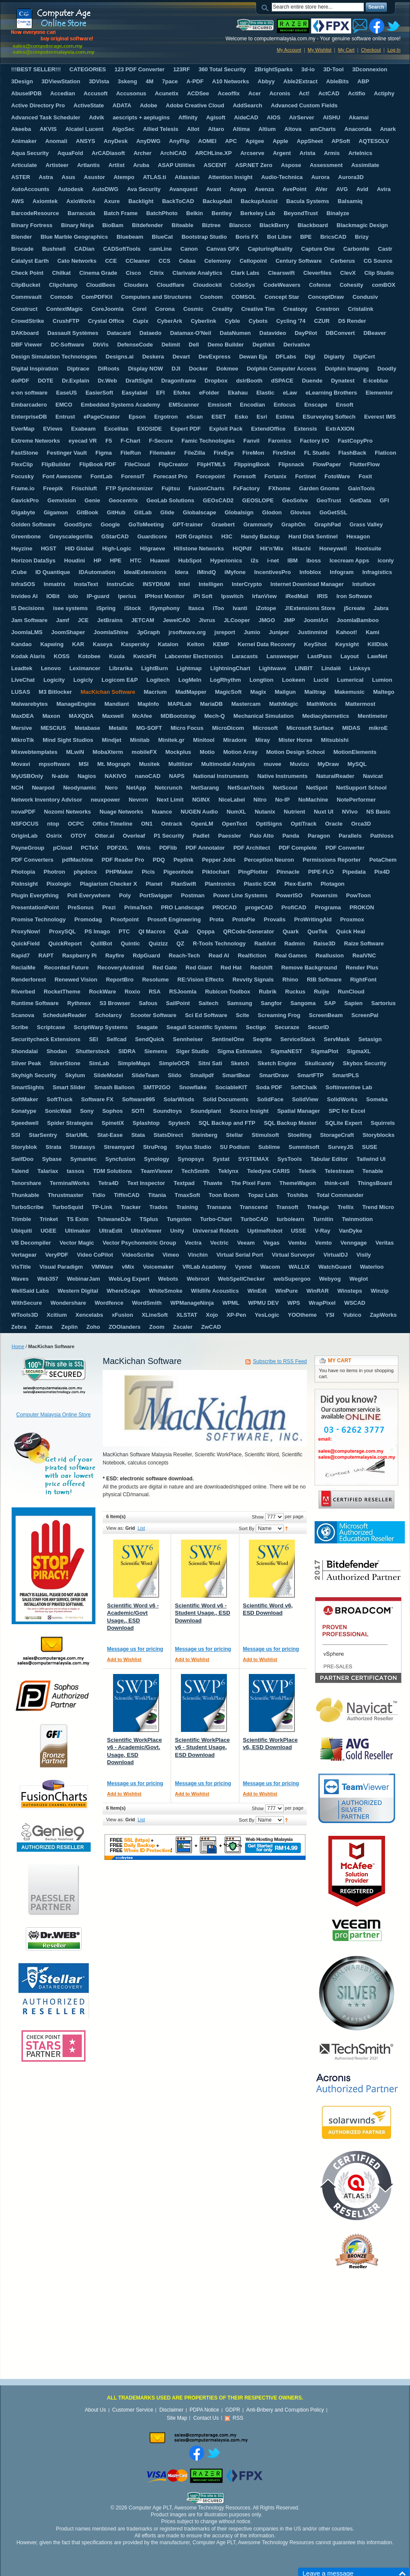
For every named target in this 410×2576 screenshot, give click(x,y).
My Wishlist (320, 49)
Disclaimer (171, 2410)
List (141, 1528)
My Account (289, 49)
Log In (394, 49)
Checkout (371, 49)
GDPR (232, 2410)
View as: (115, 1528)
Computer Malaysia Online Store (53, 1415)
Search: (266, 7)
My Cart (346, 49)
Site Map (177, 2418)
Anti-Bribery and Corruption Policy (285, 2410)
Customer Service (132, 2410)
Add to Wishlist (124, 1659)
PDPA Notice (204, 2410)
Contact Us (206, 2418)
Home (18, 1346)
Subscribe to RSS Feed (280, 1361)
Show (258, 1516)
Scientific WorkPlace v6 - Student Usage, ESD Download (202, 1747)
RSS (238, 2418)
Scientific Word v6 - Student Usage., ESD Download (202, 1613)
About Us (95, 2410)
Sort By (246, 1528)
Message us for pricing (135, 1649)
